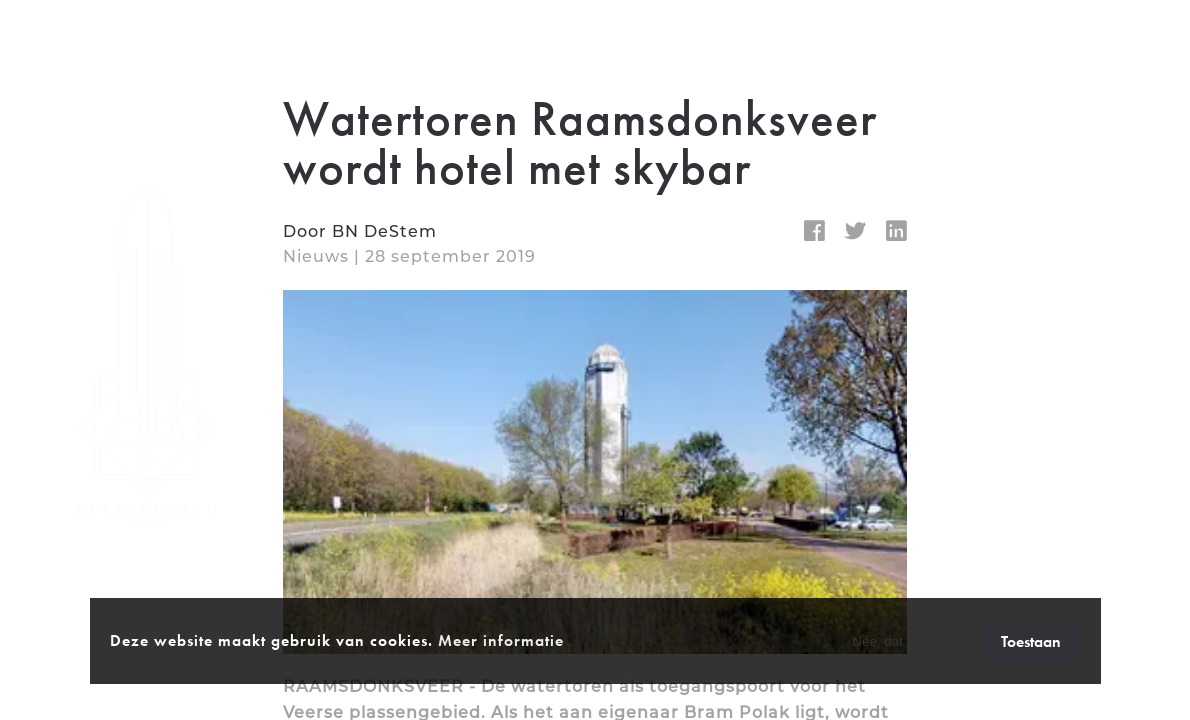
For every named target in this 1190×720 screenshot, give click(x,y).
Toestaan (1031, 641)
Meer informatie (501, 640)
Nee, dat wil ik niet (906, 641)
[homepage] (148, 360)
